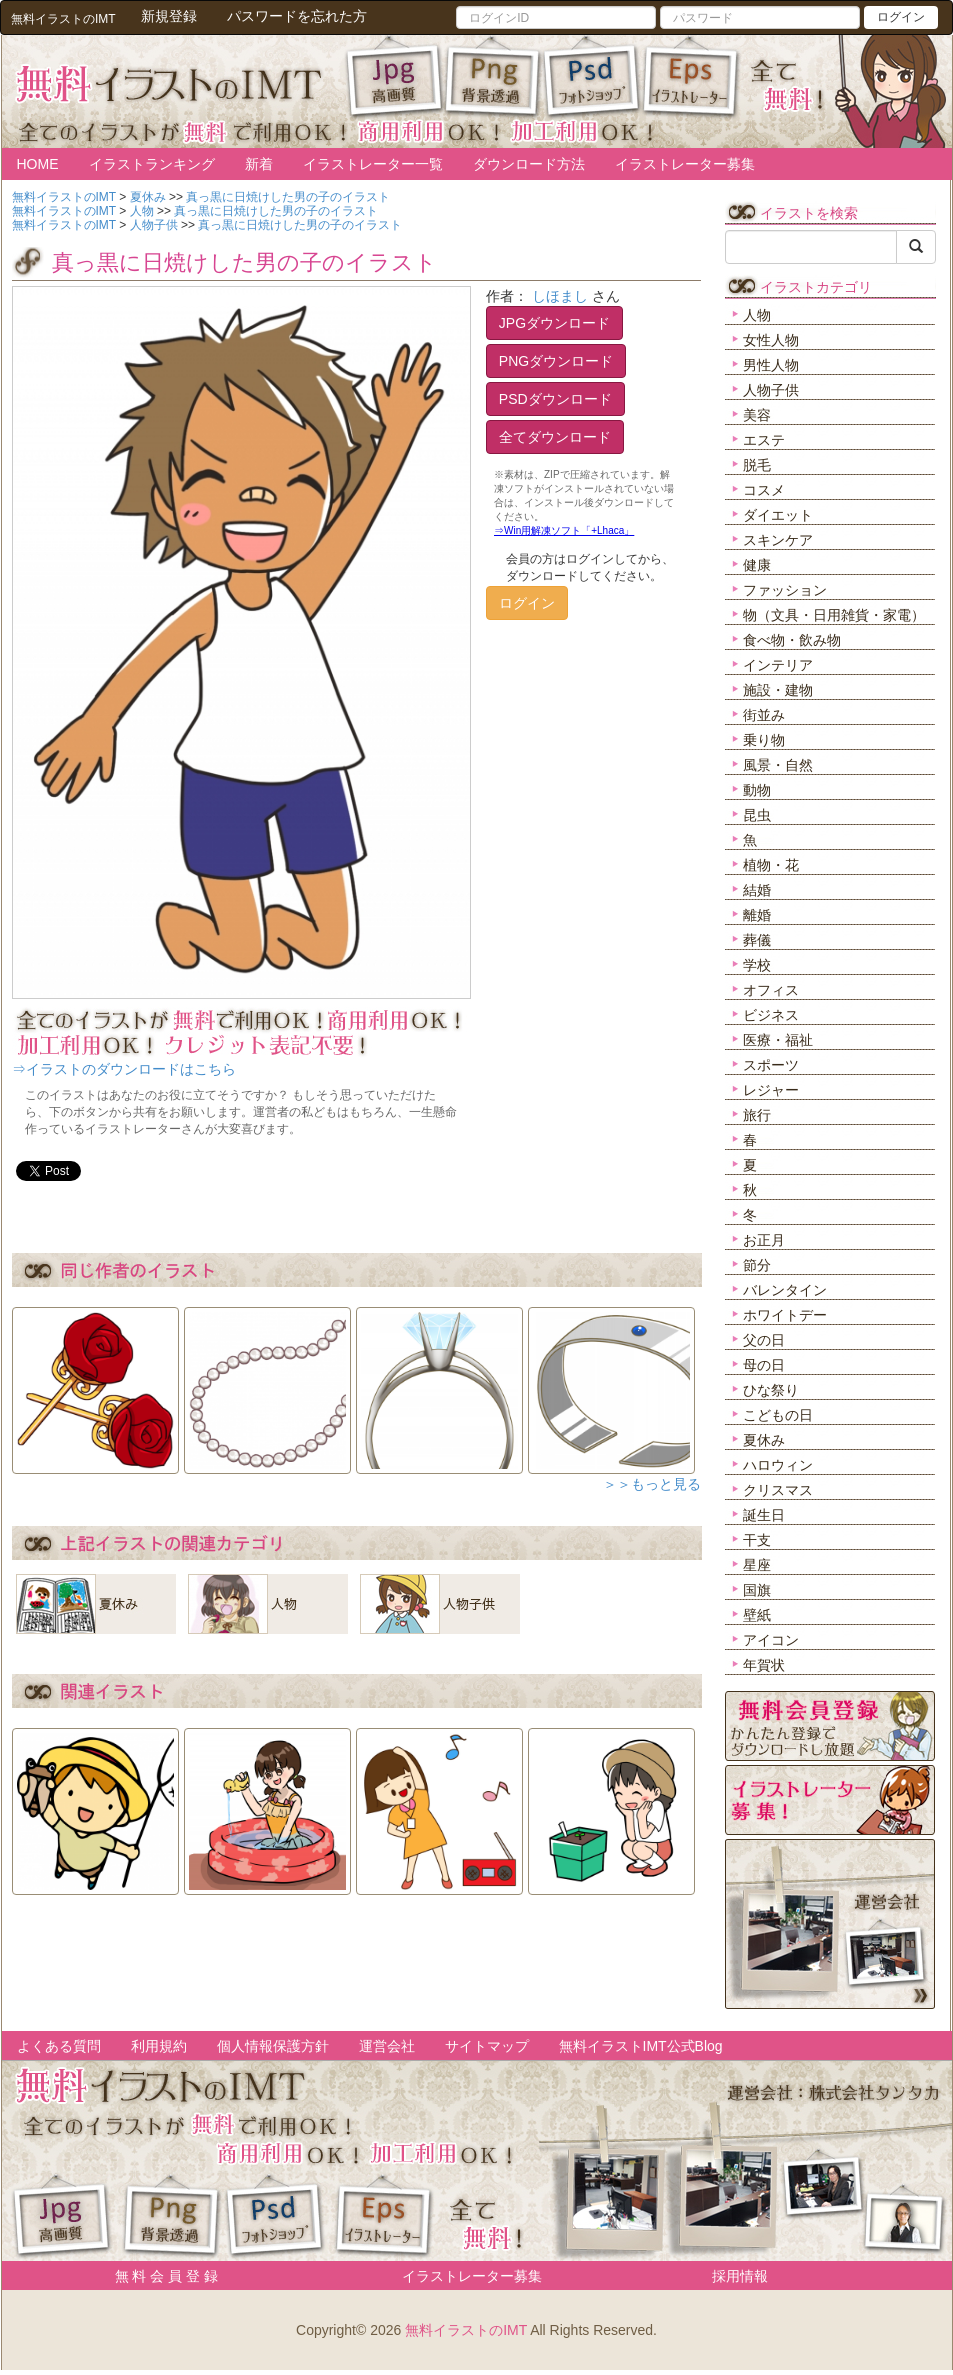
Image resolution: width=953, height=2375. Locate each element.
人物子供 (771, 390)
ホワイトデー (785, 1315)
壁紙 (757, 1615)
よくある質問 (59, 2046)
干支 (757, 1540)
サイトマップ (487, 2046)
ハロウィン (778, 1465)
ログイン (901, 17)
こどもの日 (778, 1415)
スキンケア (778, 540)
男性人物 (771, 365)
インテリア (778, 665)
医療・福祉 (778, 1040)
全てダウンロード (555, 437)
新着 (259, 164)
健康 (757, 565)
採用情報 (740, 2276)
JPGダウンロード (554, 323)
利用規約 (159, 2046)
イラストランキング (152, 164)
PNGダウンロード (556, 361)
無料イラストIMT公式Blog (641, 2046)
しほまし (560, 296)
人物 (757, 315)
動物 (757, 790)
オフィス (771, 990)
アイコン (771, 1640)
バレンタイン (785, 1290)
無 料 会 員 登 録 (159, 2276)
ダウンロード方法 (529, 164)
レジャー (771, 1090)
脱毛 (757, 465)
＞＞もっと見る (652, 1484)
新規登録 (169, 16)
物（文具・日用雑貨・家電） (834, 615)
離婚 (757, 915)
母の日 (764, 1365)
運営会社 (387, 2046)
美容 (757, 415)
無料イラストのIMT (466, 2330)
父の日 (764, 1340)
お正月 (764, 1240)
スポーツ (771, 1065)
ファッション (785, 590)
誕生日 (764, 1515)
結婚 (757, 890)
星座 (757, 1565)
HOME (38, 164)
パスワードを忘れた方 (297, 16)
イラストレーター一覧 (373, 164)
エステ (764, 440)
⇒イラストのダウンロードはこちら (124, 1069)
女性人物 (771, 340)
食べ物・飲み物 (792, 640)
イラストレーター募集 (685, 164)
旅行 (757, 1115)
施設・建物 (778, 690)
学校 (757, 965)
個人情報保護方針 (273, 2046)
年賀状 (764, 1665)
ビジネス (771, 1015)
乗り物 (764, 740)
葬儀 (757, 940)
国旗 (757, 1590)
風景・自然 (778, 765)
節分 (757, 1265)
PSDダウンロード (555, 399)
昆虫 (757, 815)
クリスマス (778, 1490)
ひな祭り (771, 1390)
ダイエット (778, 515)
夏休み (764, 1440)
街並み (764, 715)
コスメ (764, 490)
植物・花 (771, 865)
